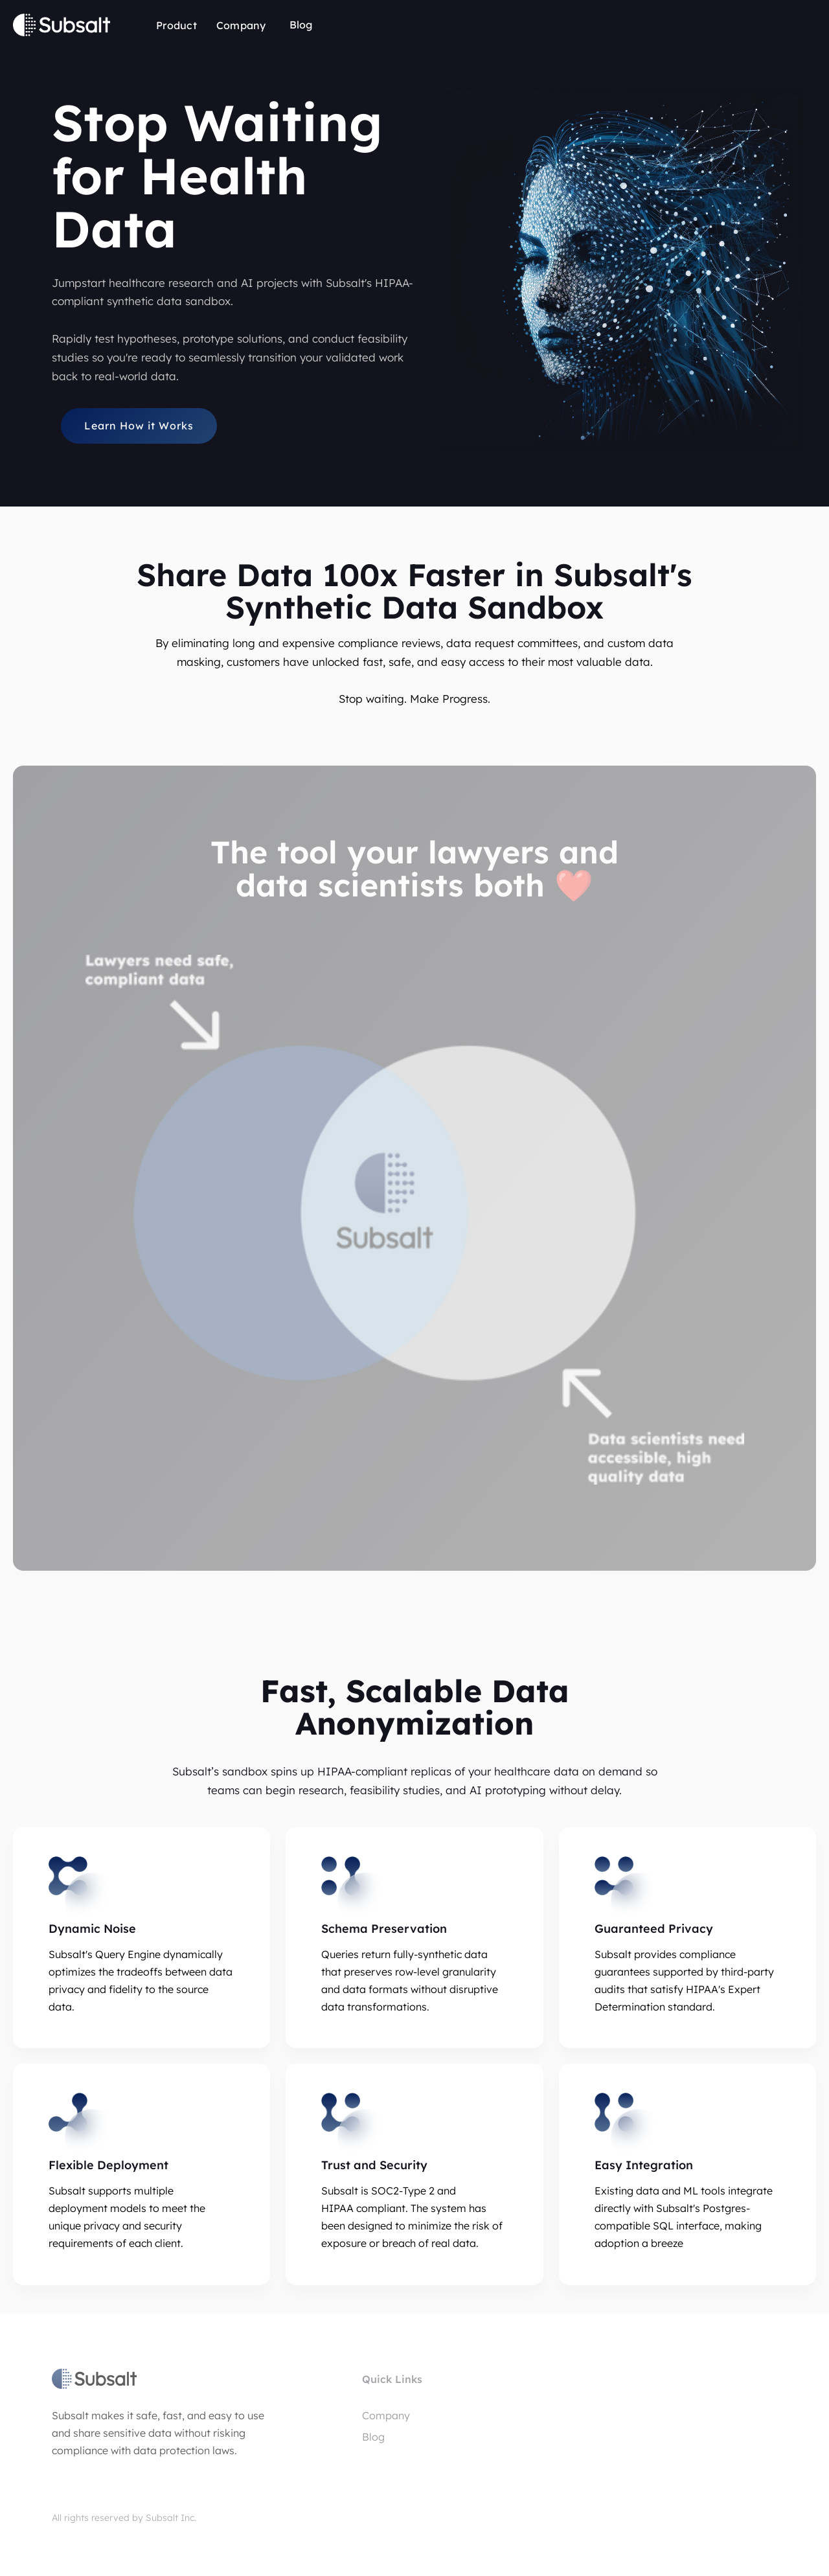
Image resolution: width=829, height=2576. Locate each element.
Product (176, 25)
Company (241, 25)
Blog (301, 24)
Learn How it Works (139, 425)
